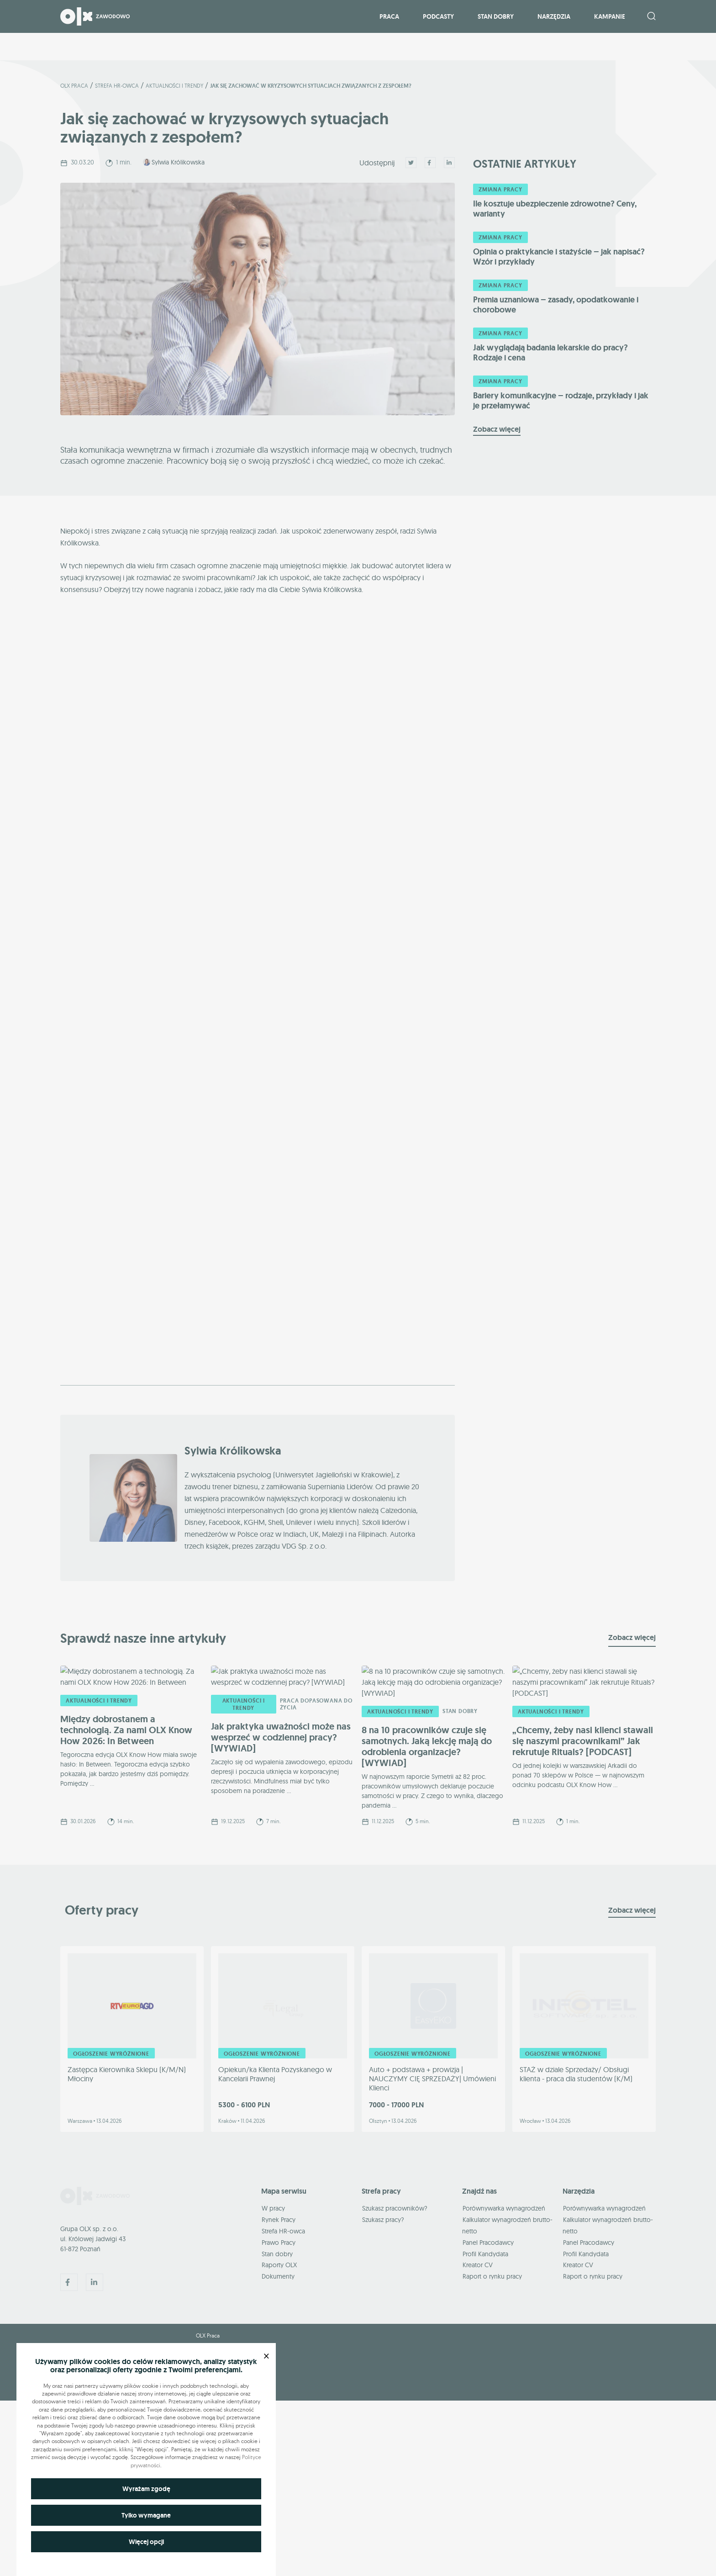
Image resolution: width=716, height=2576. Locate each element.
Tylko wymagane (146, 2515)
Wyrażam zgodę (146, 2489)
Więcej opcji (146, 2542)
